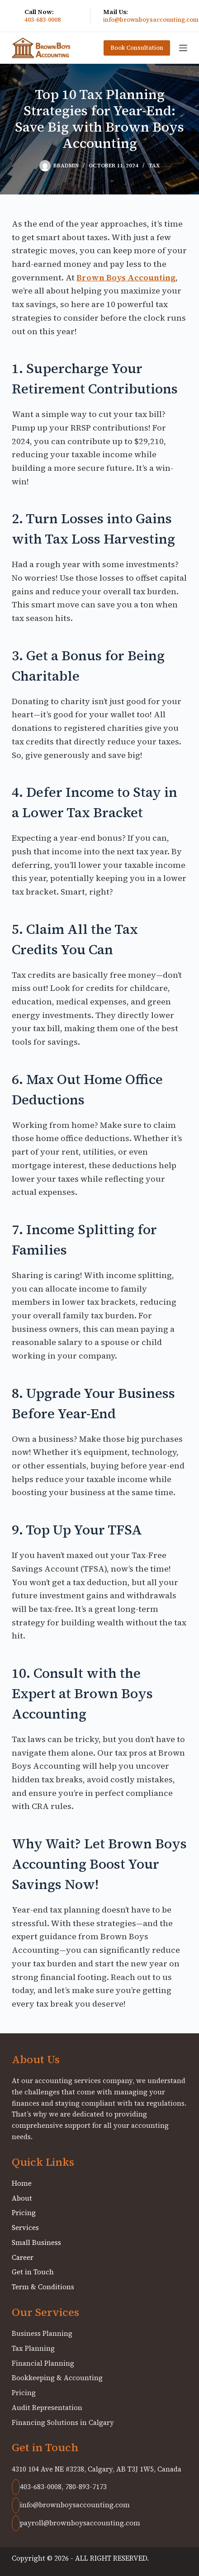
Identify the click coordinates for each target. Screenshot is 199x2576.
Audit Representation (47, 2407)
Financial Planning (43, 2363)
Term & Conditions (43, 2287)
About (22, 2198)
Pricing (24, 2212)
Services (25, 2227)
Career (22, 2257)
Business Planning (42, 2333)
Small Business (36, 2242)
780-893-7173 (86, 2486)
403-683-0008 (42, 20)
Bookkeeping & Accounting (57, 2377)
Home (22, 2183)
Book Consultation (136, 48)
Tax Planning (33, 2348)
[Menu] (183, 48)
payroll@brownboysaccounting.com (76, 2523)
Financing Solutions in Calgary (63, 2422)
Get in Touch (33, 2272)
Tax (154, 165)
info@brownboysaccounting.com (151, 20)
